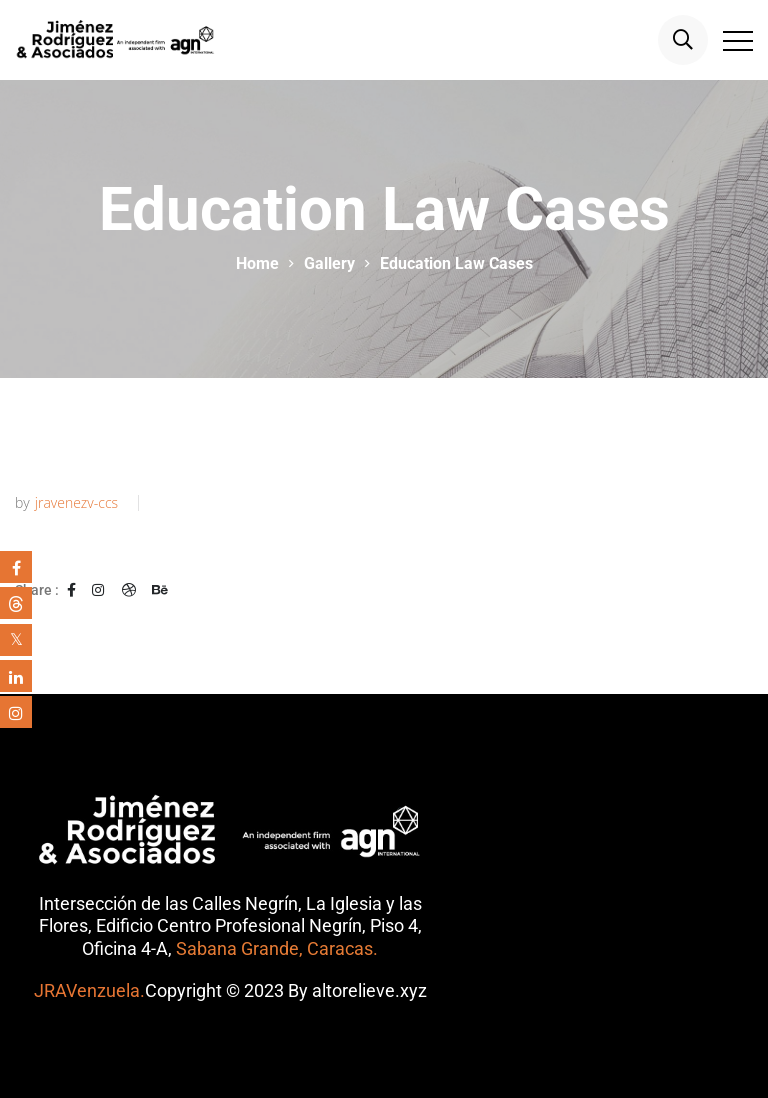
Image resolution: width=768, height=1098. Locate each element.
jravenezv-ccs (76, 503)
